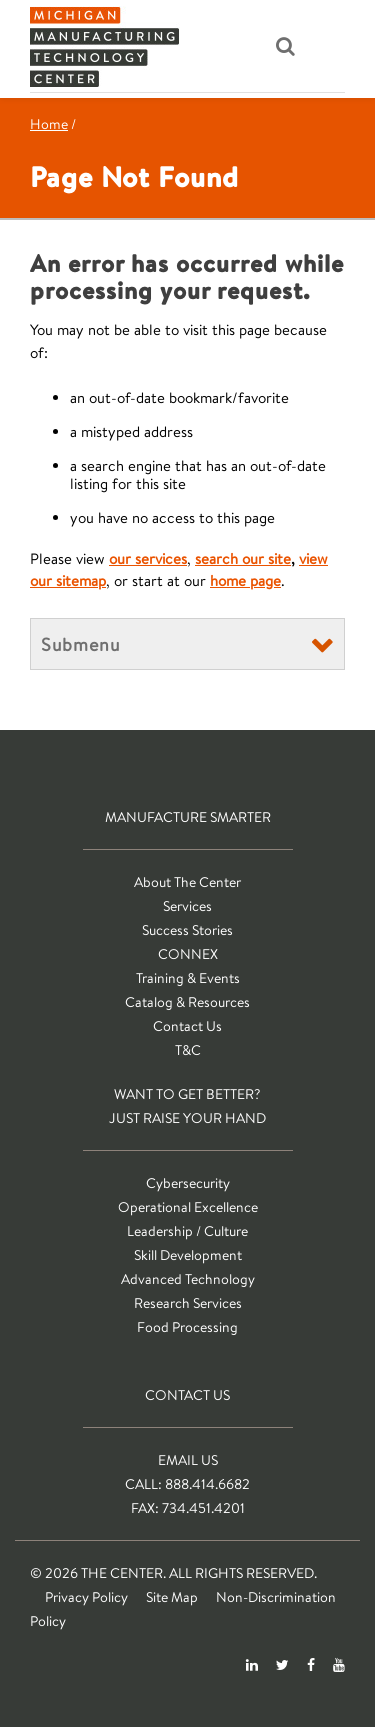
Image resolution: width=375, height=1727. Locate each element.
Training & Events (188, 978)
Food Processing (187, 1327)
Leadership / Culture (187, 1231)
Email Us (188, 1460)
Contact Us (187, 1026)
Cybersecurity (188, 1183)
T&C (188, 1050)
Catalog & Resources (187, 1002)
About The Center (187, 882)
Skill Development (188, 1255)
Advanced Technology (188, 1279)
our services (148, 558)
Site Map (172, 1597)
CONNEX (188, 954)
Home (49, 124)
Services (187, 906)
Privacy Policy (86, 1597)
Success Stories (187, 930)
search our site (243, 558)
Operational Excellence (188, 1207)
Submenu (80, 644)
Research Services (188, 1303)
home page (245, 580)
